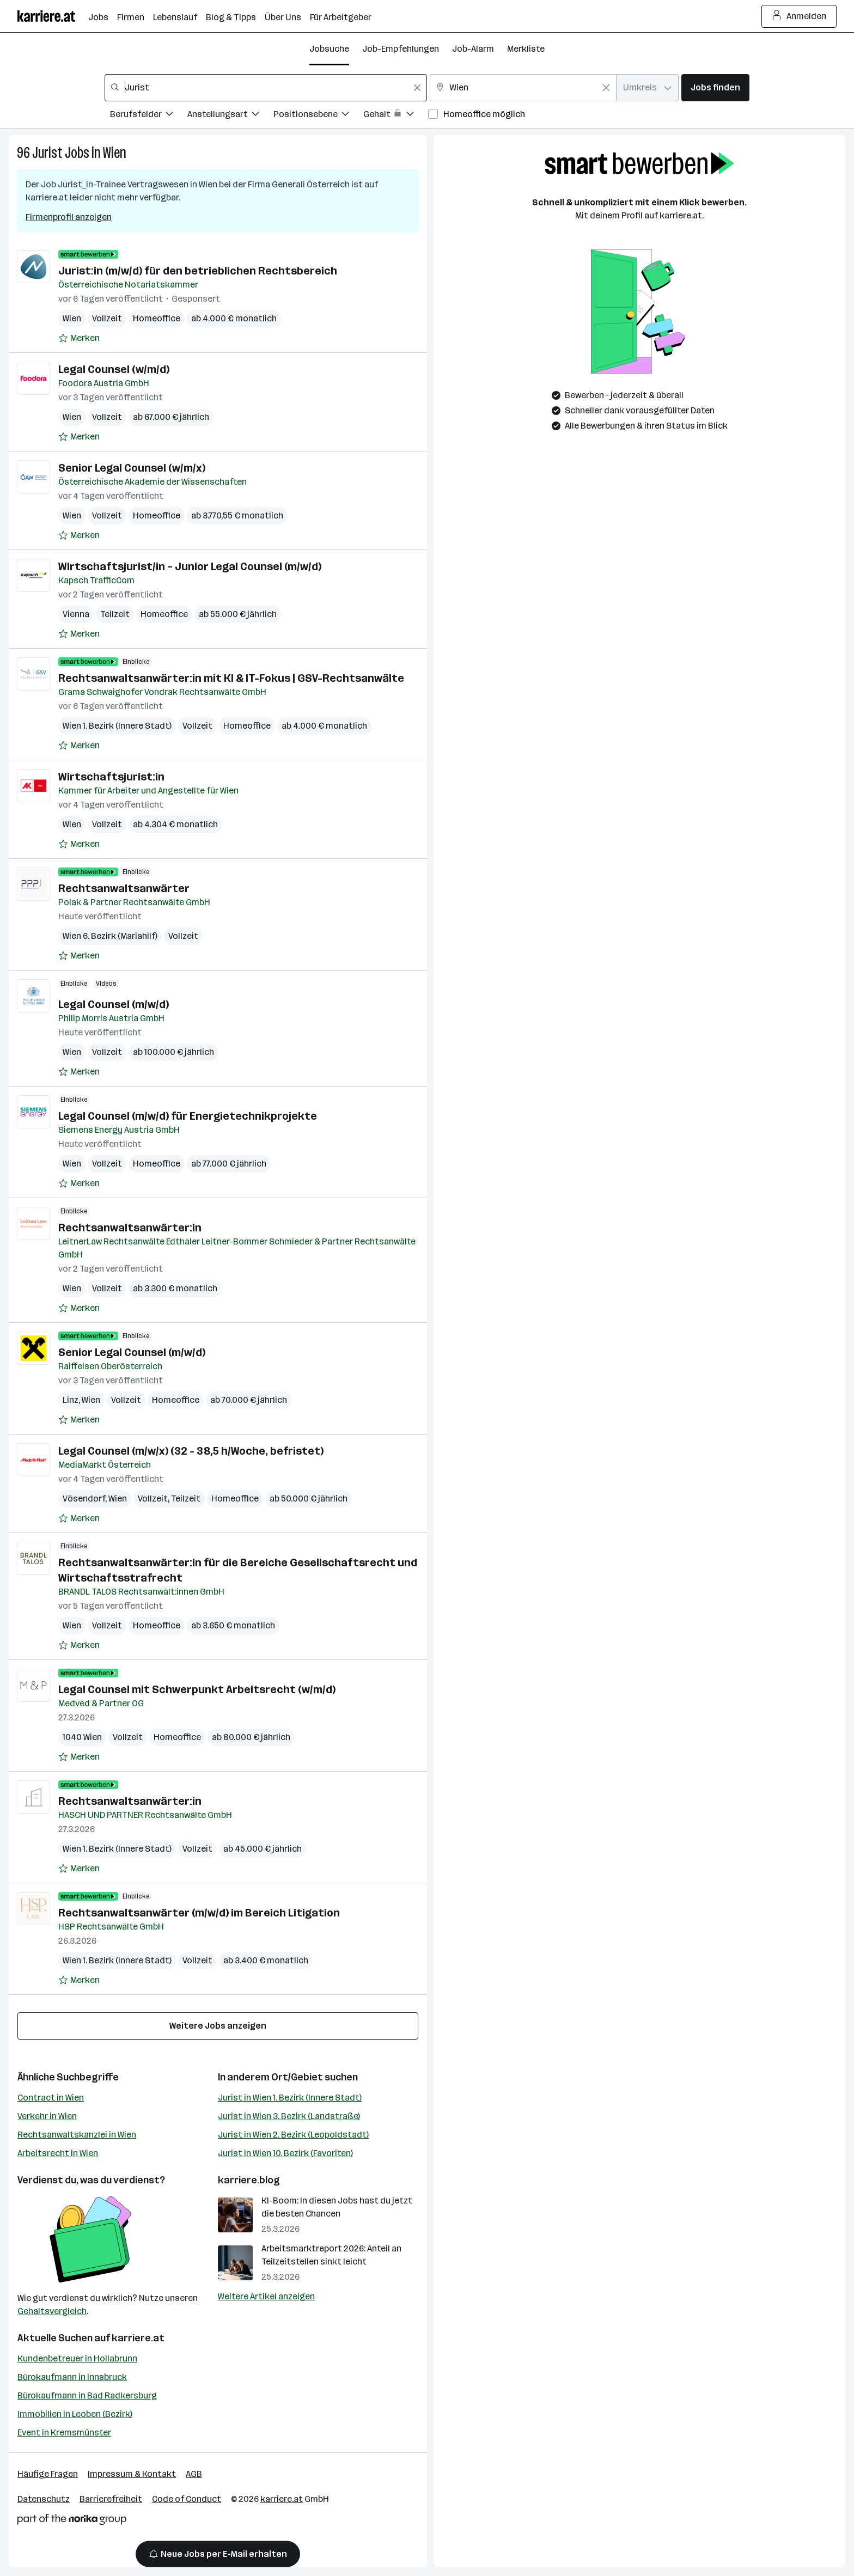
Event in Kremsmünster (64, 2432)
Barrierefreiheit (111, 2499)
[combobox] (266, 87)
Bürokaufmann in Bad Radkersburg (87, 2395)
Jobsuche (329, 49)
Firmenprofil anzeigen (69, 217)
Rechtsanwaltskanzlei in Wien (76, 2134)
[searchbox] (266, 87)
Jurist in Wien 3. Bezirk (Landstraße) (289, 2116)
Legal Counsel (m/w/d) (113, 1004)
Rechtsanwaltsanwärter (124, 888)
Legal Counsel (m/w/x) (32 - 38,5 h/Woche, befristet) (191, 1450)
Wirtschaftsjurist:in (111, 776)
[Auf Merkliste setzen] (79, 338)
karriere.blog (249, 2180)
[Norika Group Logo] (71, 2521)
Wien (114, 153)
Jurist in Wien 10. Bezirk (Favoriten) (285, 2153)
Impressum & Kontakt (132, 2474)
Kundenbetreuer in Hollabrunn (77, 2358)
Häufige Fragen (47, 2474)
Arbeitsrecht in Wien (57, 2153)
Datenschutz (43, 2499)
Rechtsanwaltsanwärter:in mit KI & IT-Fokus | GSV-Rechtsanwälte (231, 678)
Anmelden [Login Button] (799, 16)
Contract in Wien (50, 2097)
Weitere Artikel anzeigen (266, 2296)
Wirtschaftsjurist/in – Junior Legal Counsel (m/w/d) (189, 566)
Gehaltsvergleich (52, 2311)
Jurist (47, 153)
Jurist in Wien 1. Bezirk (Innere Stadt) (290, 2097)
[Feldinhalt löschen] (417, 87)
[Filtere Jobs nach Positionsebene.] (318, 115)
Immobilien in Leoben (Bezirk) (74, 2414)
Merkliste (526, 49)
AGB (194, 2474)
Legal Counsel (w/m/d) (113, 369)
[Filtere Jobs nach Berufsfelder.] (148, 115)
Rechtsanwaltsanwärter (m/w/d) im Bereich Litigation (199, 1912)
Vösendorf (84, 1498)
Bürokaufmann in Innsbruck (72, 2377)
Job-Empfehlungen (400, 49)
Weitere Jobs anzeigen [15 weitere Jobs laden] (217, 2025)
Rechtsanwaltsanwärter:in (130, 1227)
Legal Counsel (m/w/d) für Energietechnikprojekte (187, 1115)
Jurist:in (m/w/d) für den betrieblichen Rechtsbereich (197, 270)
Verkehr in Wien (47, 2116)
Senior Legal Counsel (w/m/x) (131, 467)
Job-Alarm (473, 49)
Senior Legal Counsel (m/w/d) (131, 1352)
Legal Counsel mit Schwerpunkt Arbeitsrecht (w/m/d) (196, 1689)
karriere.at (138, 2338)
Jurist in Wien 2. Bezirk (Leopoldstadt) (293, 2134)
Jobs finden (715, 87)
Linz (70, 1400)
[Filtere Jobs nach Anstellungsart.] (230, 115)
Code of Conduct (186, 2499)
